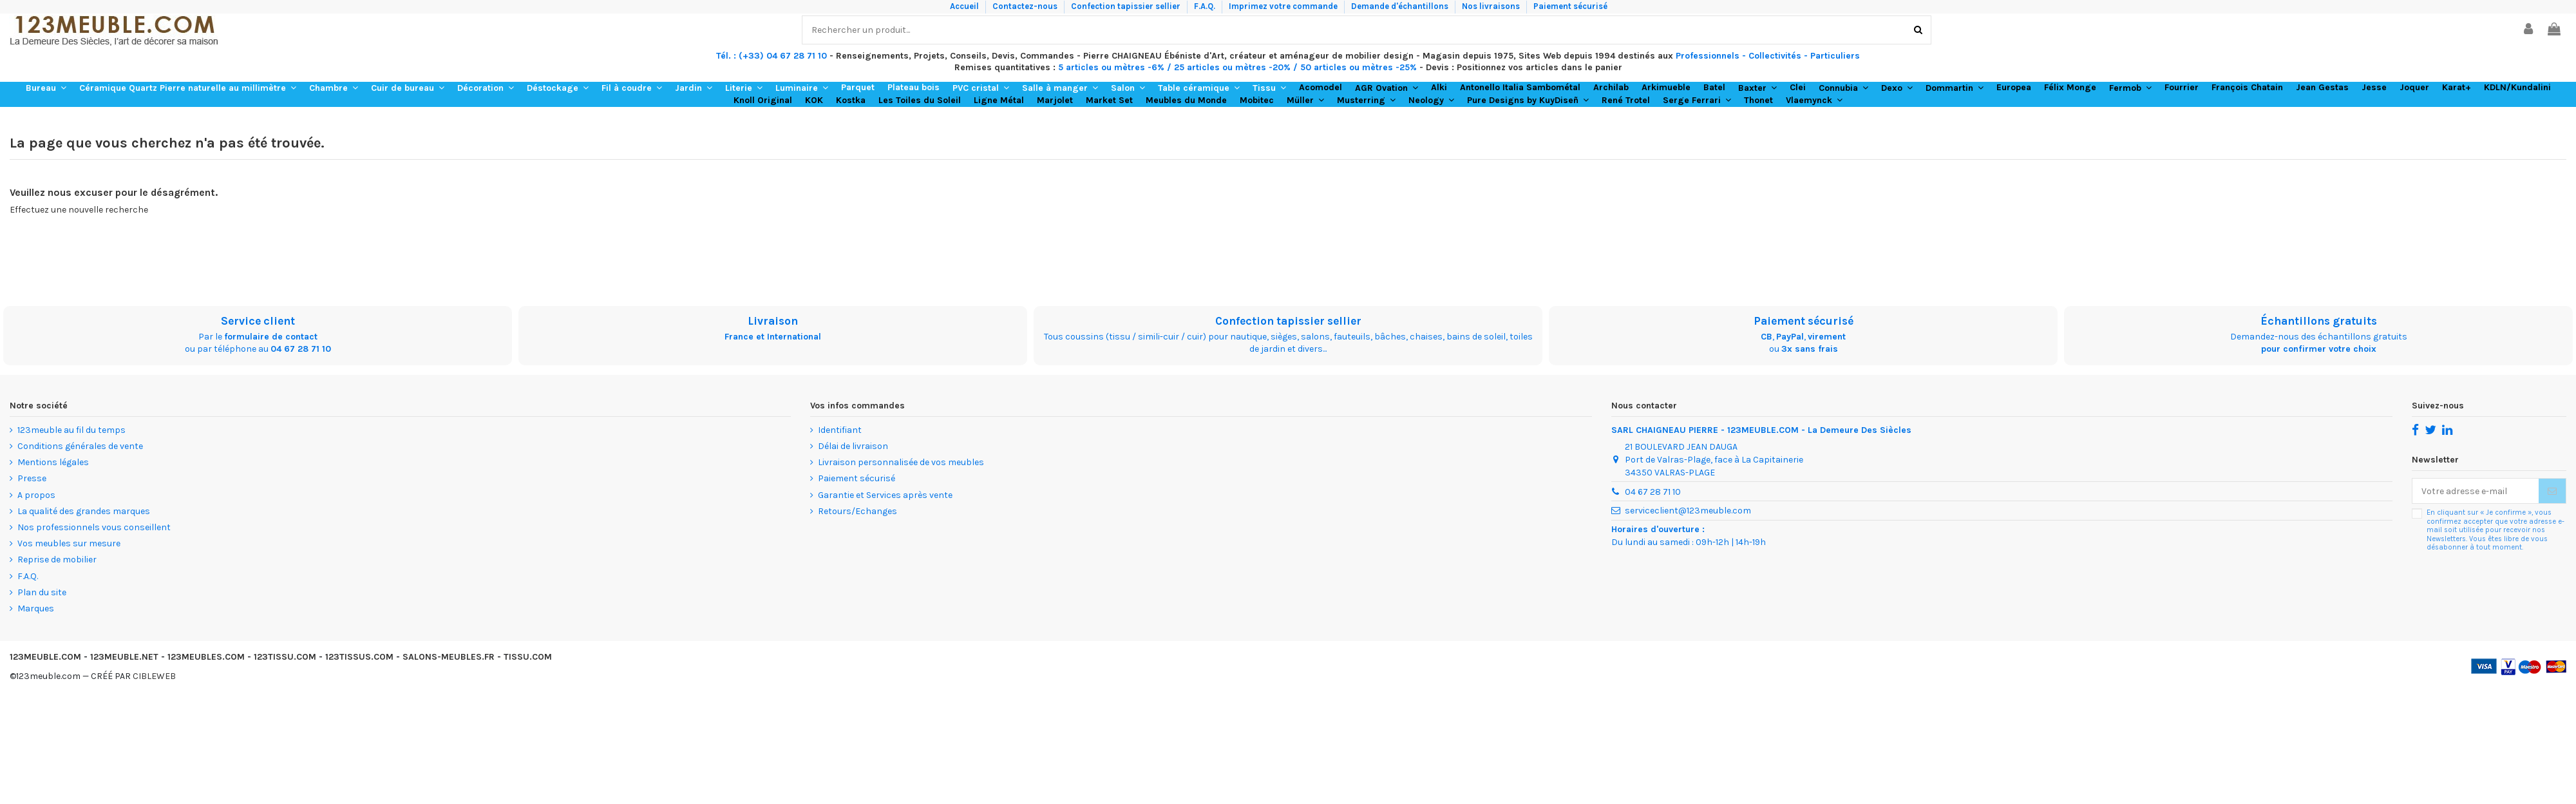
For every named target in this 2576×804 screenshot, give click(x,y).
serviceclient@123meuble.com (1688, 510)
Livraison (773, 320)
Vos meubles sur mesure (68, 543)
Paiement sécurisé (1570, 6)
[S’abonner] (2552, 491)
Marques (35, 608)
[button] (46, 88)
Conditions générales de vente (80, 446)
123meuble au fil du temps (71, 430)
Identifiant (840, 430)
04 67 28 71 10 (300, 348)
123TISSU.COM (285, 656)
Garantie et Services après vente (885, 495)
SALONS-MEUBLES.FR (448, 656)
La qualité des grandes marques (83, 511)
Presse (31, 478)
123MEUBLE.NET (124, 656)
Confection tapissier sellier (1126, 6)
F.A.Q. (1205, 6)
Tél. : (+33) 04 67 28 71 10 (771, 55)
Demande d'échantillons (1400, 6)
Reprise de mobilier (57, 559)
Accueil (965, 6)
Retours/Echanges (857, 511)
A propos (36, 495)
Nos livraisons (1492, 6)
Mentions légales (53, 462)
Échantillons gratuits (2318, 320)
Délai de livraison (853, 446)
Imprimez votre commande (1284, 6)
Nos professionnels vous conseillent (94, 527)
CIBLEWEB (154, 676)
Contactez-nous (1025, 6)
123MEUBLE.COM (45, 656)
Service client (258, 320)
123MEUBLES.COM (206, 656)
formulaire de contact (270, 336)
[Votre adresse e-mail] (2475, 491)
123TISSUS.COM (359, 656)
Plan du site (41, 592)
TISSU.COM (528, 656)
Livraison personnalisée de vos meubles (901, 462)
